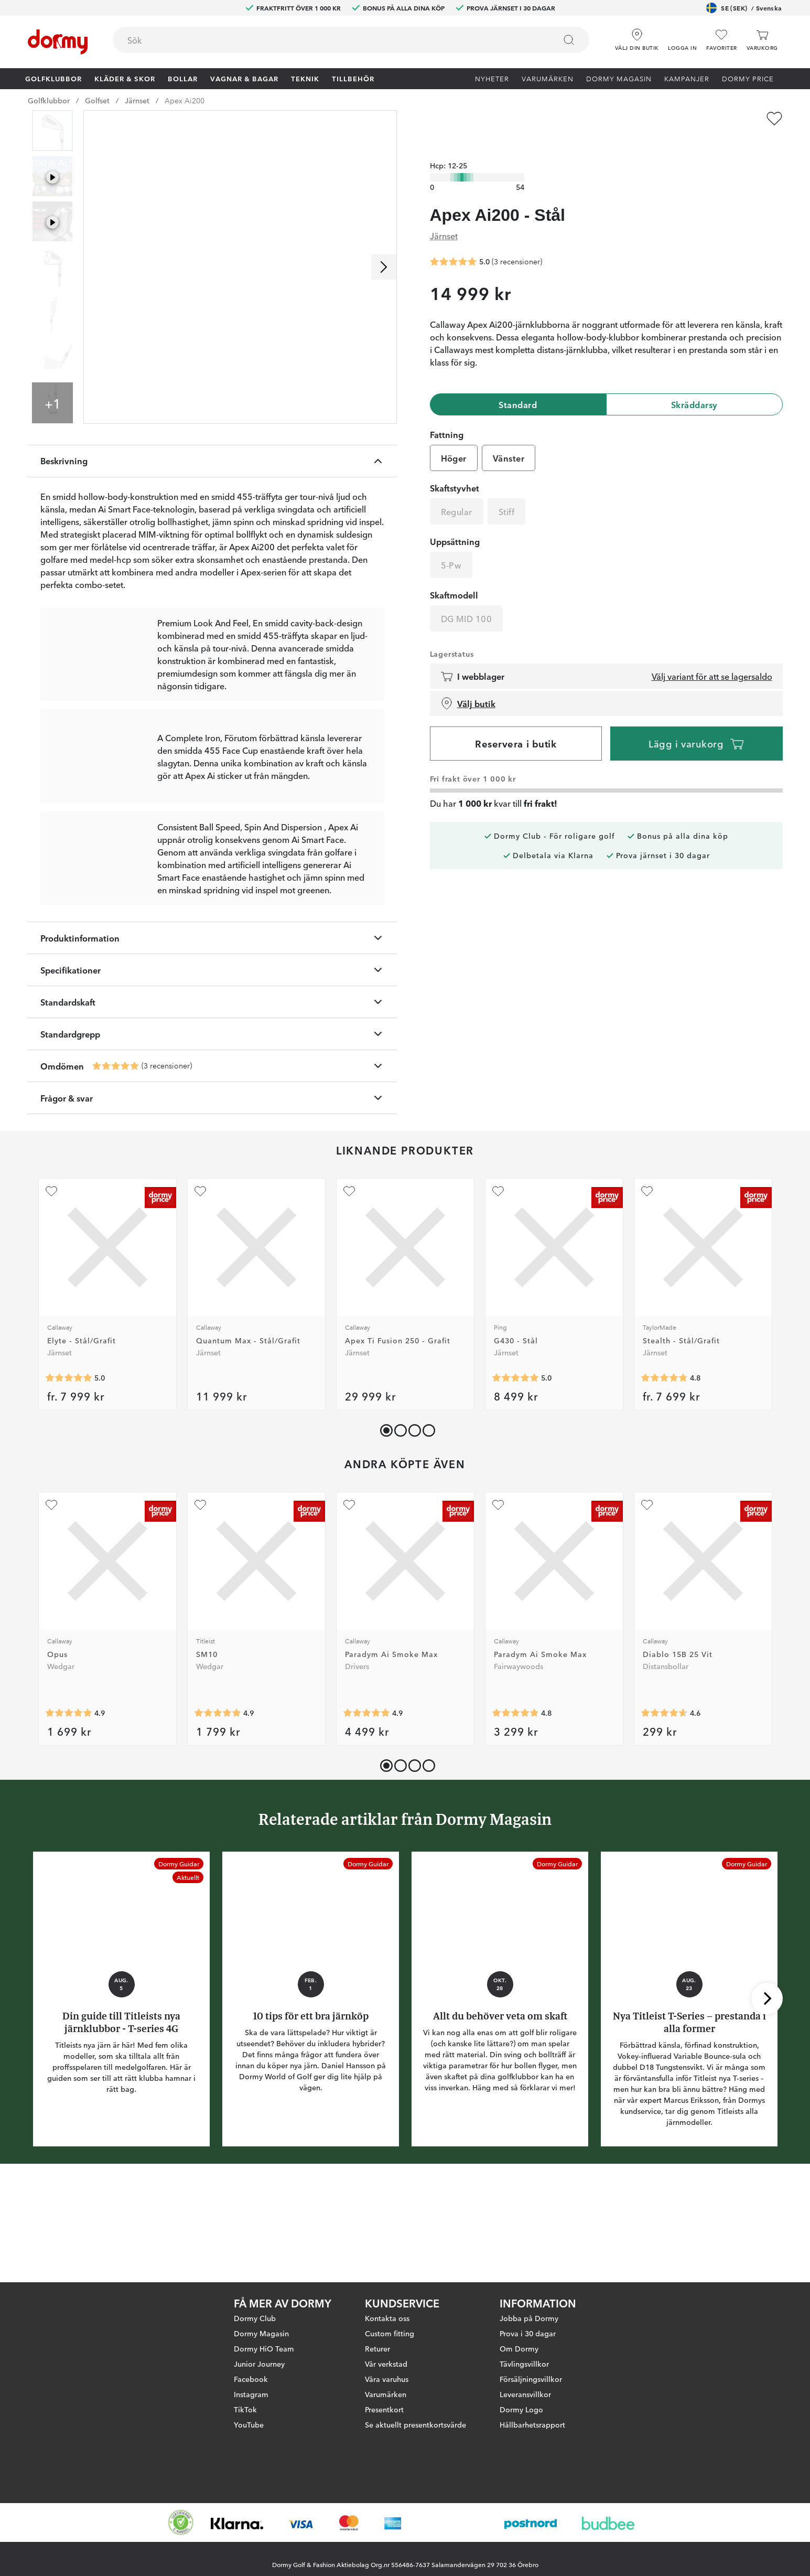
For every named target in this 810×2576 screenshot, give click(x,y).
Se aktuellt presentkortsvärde (415, 2424)
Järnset (137, 100)
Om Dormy (519, 2348)
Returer (377, 2348)
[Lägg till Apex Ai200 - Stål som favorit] (774, 118)
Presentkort (384, 2409)
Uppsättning (455, 521)
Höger (454, 438)
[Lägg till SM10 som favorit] (200, 1602)
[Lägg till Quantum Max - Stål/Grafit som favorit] (200, 1288)
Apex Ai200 (184, 100)
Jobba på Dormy (529, 2318)
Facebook (251, 2379)
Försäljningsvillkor (531, 2379)
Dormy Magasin (619, 78)
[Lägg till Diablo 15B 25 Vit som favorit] (647, 1602)
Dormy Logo (521, 2409)
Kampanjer (686, 78)
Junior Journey (259, 2363)
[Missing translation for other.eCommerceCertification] (181, 2522)
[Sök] (569, 40)
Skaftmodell (454, 575)
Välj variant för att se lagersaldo (712, 656)
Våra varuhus (386, 2379)
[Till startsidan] (58, 42)
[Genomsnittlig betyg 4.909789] (217, 1810)
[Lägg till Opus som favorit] (51, 1602)
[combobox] (351, 40)
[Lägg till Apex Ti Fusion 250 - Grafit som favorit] (349, 1288)
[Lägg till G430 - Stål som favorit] (498, 1288)
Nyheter (492, 78)
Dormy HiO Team (264, 2348)
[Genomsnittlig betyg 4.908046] (68, 1810)
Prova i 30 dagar (528, 2333)
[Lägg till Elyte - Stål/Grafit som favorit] (51, 1288)
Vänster (508, 438)
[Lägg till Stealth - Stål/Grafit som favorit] (647, 1288)
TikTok (245, 2409)
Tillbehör (353, 78)
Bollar (183, 78)
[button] (682, 36)
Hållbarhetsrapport (532, 2424)
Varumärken (548, 78)
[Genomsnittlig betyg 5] (115, 1163)
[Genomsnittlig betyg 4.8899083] (366, 1810)
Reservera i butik (515, 723)
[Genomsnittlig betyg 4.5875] (664, 1810)
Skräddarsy (694, 384)
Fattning (446, 414)
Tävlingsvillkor (524, 2363)
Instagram (251, 2394)
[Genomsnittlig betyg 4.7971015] (664, 1475)
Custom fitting (389, 2333)
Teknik (305, 78)
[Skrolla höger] (383, 267)
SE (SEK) (744, 8)
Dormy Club (255, 2318)
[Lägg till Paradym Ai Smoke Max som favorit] (349, 1602)
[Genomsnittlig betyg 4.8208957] (515, 1810)
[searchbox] (326, 40)
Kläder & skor (124, 78)
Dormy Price (748, 78)
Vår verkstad (386, 2363)
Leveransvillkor (525, 2394)
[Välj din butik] (637, 36)
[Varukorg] (762, 40)
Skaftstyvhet (454, 468)
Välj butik (467, 683)
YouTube (249, 2424)
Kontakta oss (387, 2318)
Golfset (97, 100)
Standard (518, 384)
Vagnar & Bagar (244, 78)
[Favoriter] (721, 40)
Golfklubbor (53, 78)
